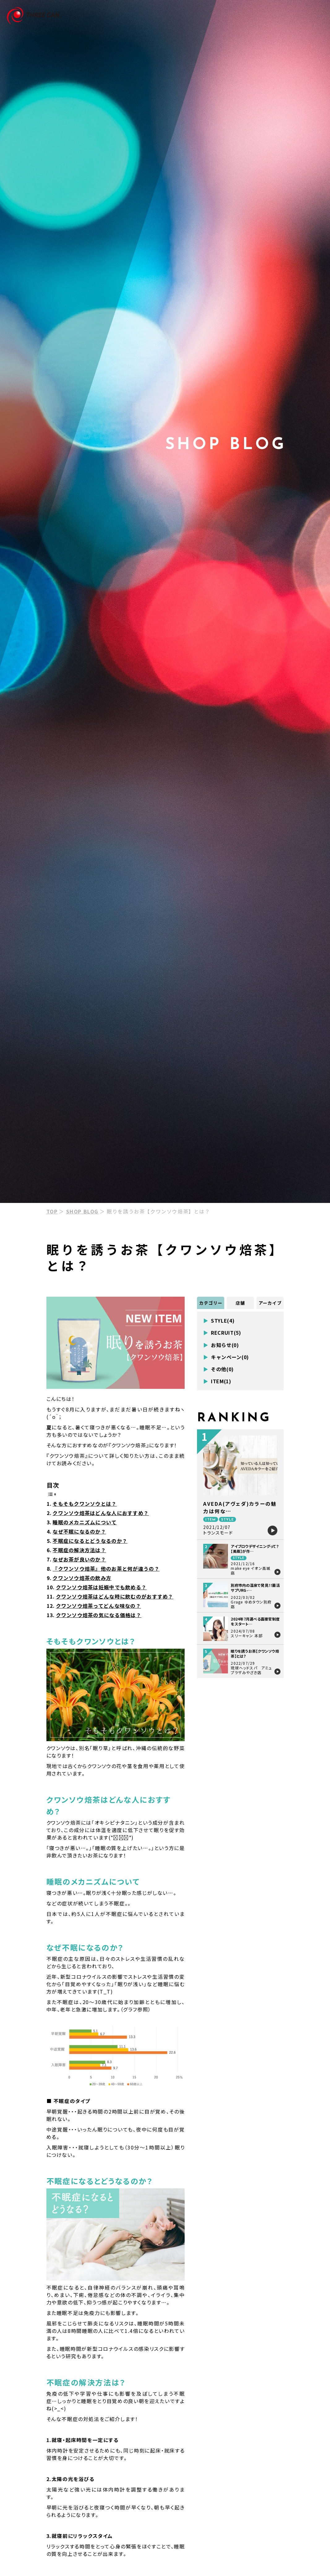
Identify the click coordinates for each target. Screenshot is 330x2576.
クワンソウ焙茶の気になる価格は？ (98, 1615)
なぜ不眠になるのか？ (79, 1531)
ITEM (217, 1381)
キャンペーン (226, 1357)
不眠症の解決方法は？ (79, 1550)
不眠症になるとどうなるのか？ (90, 1540)
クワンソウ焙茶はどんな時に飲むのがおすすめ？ (115, 1596)
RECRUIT (222, 1333)
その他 (218, 1369)
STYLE (219, 1321)
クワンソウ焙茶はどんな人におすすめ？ (101, 1513)
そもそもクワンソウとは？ (85, 1503)
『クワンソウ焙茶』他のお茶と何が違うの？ (106, 1568)
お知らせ (221, 1345)
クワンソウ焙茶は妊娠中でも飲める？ (101, 1587)
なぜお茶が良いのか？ (79, 1559)
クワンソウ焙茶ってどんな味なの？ (98, 1605)
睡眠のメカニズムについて (85, 1522)
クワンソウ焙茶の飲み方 (82, 1578)
